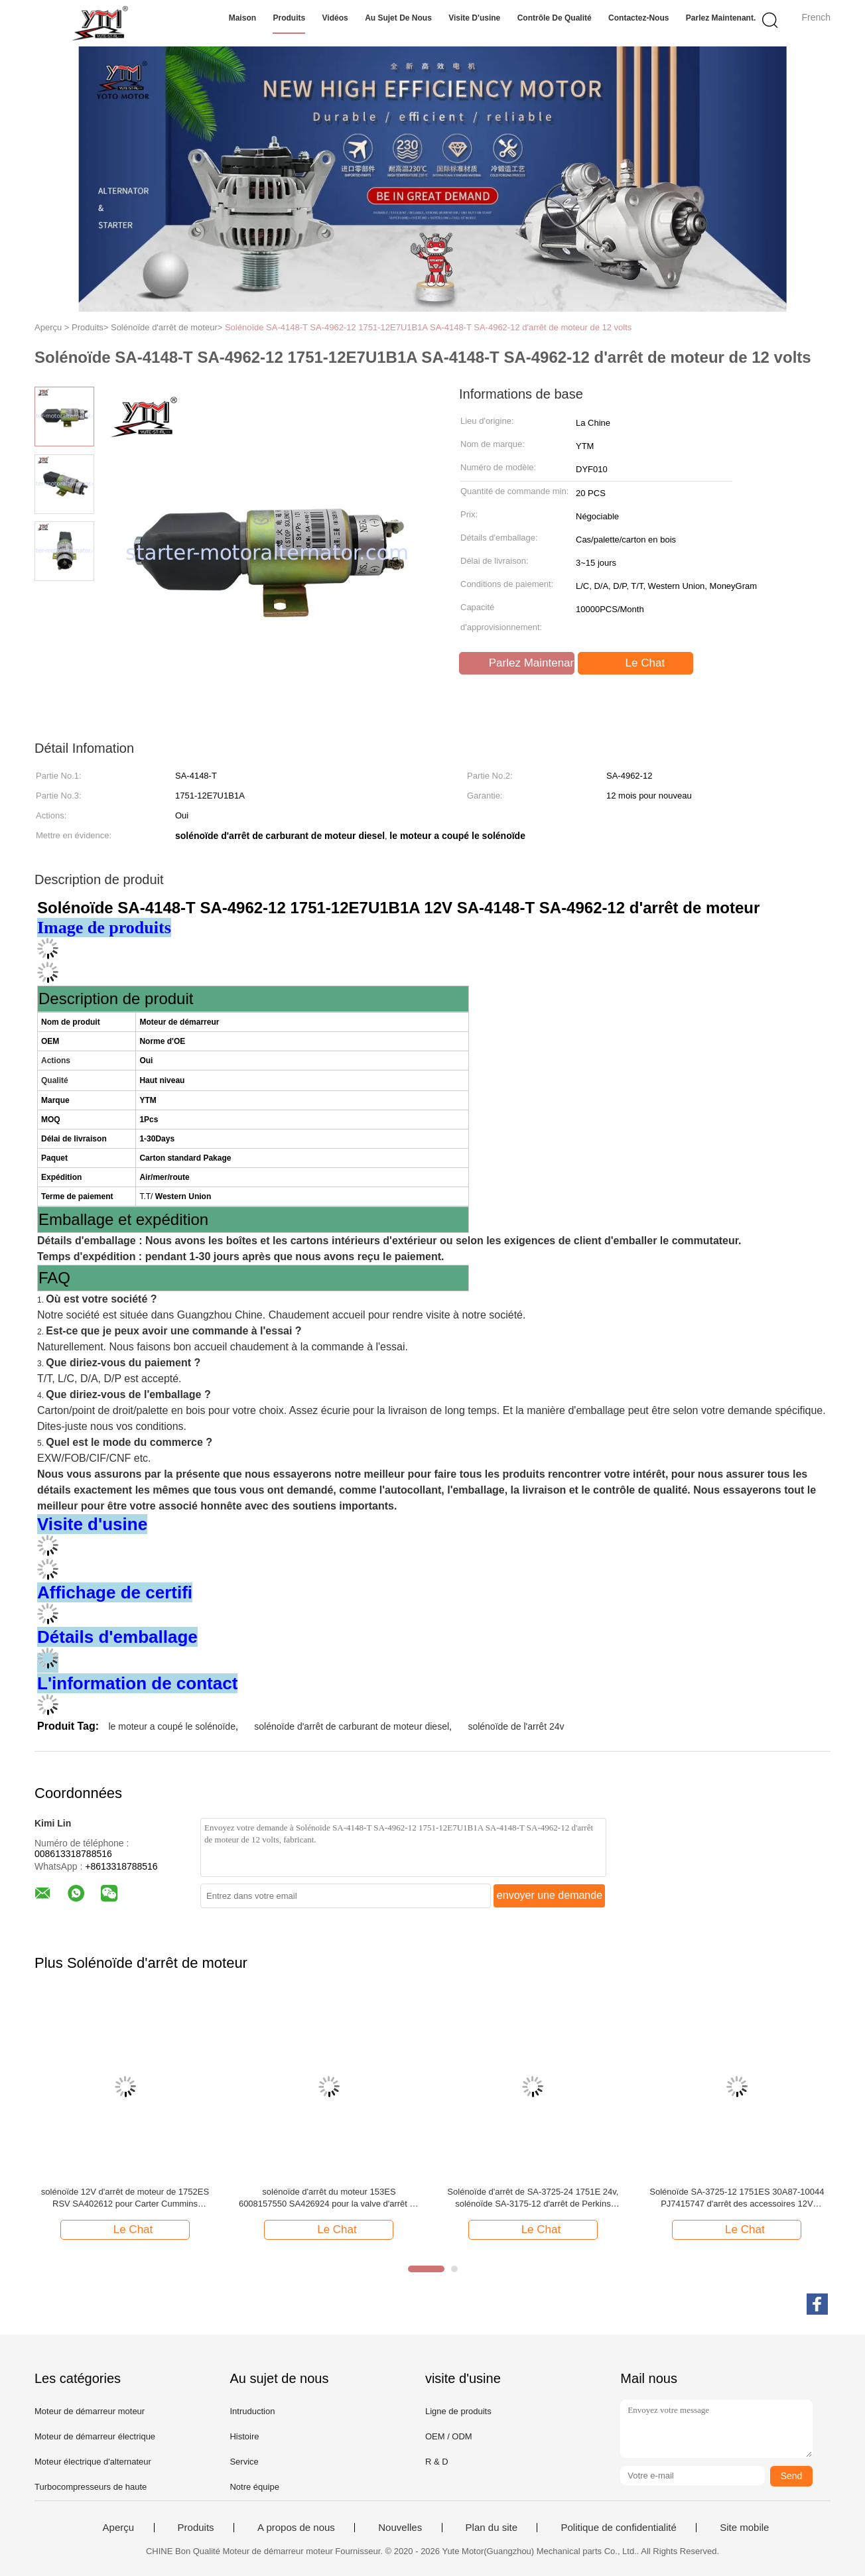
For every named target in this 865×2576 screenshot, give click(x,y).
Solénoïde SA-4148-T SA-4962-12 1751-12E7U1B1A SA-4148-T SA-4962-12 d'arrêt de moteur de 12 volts (428, 327)
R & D (436, 2462)
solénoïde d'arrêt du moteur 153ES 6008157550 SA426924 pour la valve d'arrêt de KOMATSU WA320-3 (329, 2198)
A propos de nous (296, 2527)
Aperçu (119, 2527)
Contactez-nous (638, 18)
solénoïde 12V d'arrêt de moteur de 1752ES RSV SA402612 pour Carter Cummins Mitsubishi (125, 2198)
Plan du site (491, 2527)
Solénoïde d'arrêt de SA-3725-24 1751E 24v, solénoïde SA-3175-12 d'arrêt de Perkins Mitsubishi (532, 2198)
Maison (242, 18)
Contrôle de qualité (554, 18)
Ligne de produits (458, 2411)
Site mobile (744, 2527)
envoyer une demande (549, 1895)
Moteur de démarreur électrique (94, 2436)
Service (244, 2462)
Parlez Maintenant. (721, 18)
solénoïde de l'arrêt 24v (516, 1726)
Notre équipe (254, 2487)
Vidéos (335, 18)
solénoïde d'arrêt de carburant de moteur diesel (351, 1726)
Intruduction (252, 2411)
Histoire (244, 2436)
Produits (289, 18)
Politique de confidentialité (618, 2527)
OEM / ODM (448, 2436)
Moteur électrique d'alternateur (92, 2462)
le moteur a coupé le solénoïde (171, 1726)
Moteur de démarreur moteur (89, 2411)
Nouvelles (400, 2527)
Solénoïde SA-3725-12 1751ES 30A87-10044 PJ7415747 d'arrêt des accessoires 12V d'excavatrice (736, 2198)
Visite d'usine (474, 18)
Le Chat (637, 663)
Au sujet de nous (398, 18)
